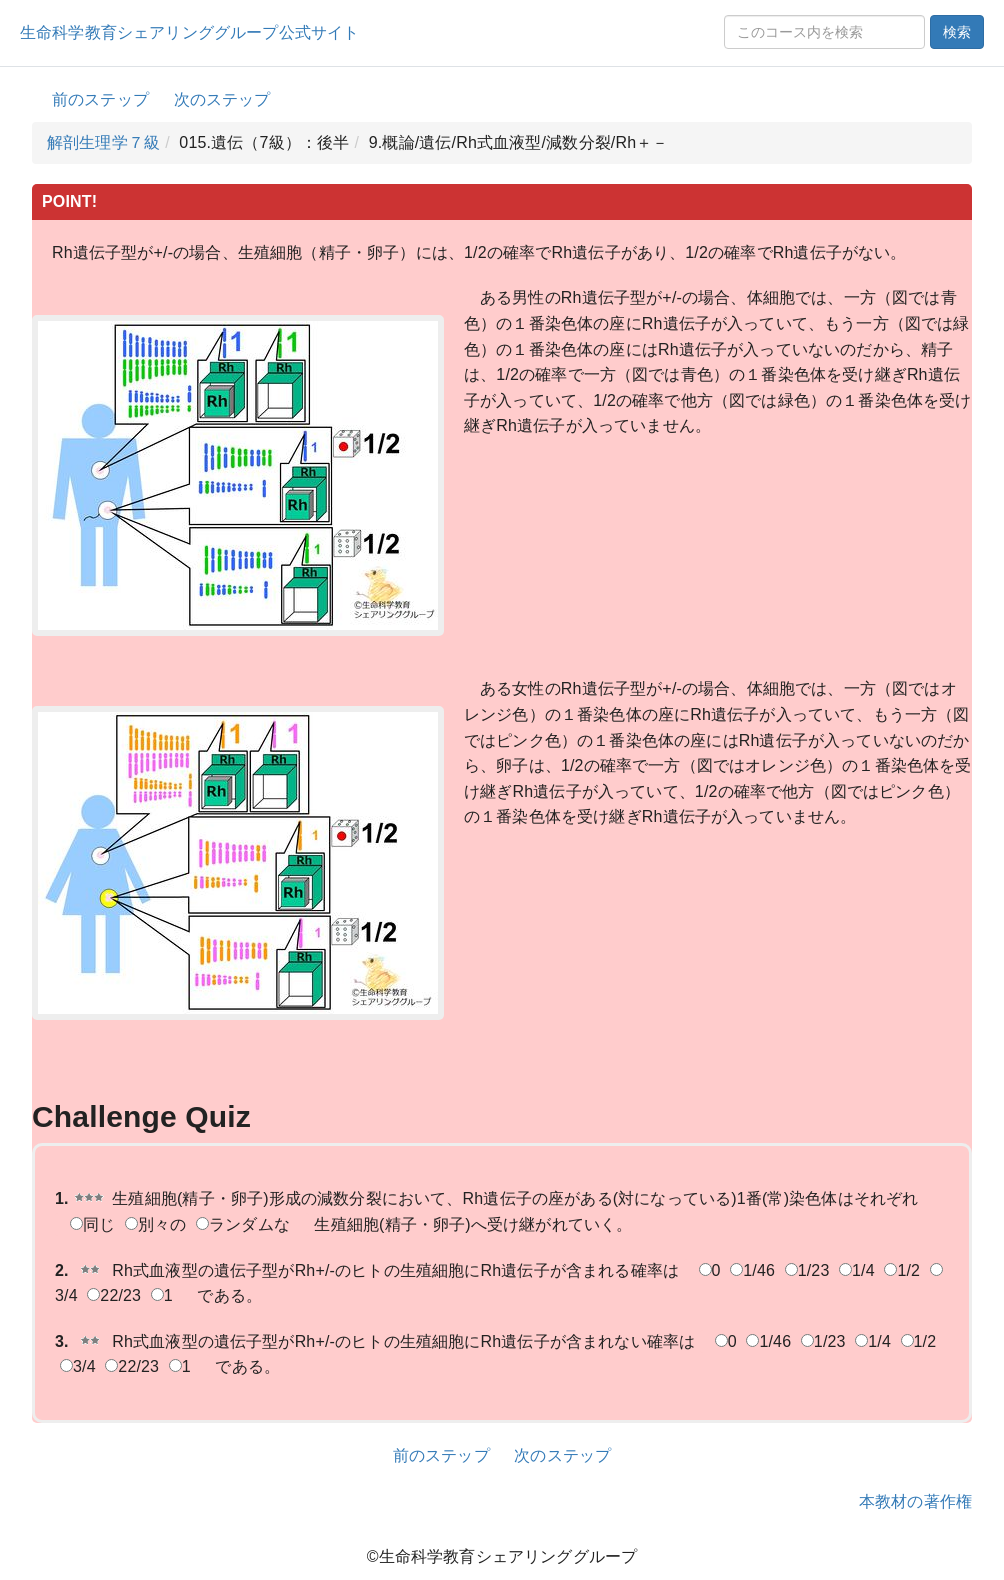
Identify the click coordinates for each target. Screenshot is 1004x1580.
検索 (957, 32)
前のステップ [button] (100, 99)
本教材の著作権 (915, 1501)
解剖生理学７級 (103, 142)
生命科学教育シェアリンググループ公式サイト (189, 32)
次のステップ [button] (222, 99)
